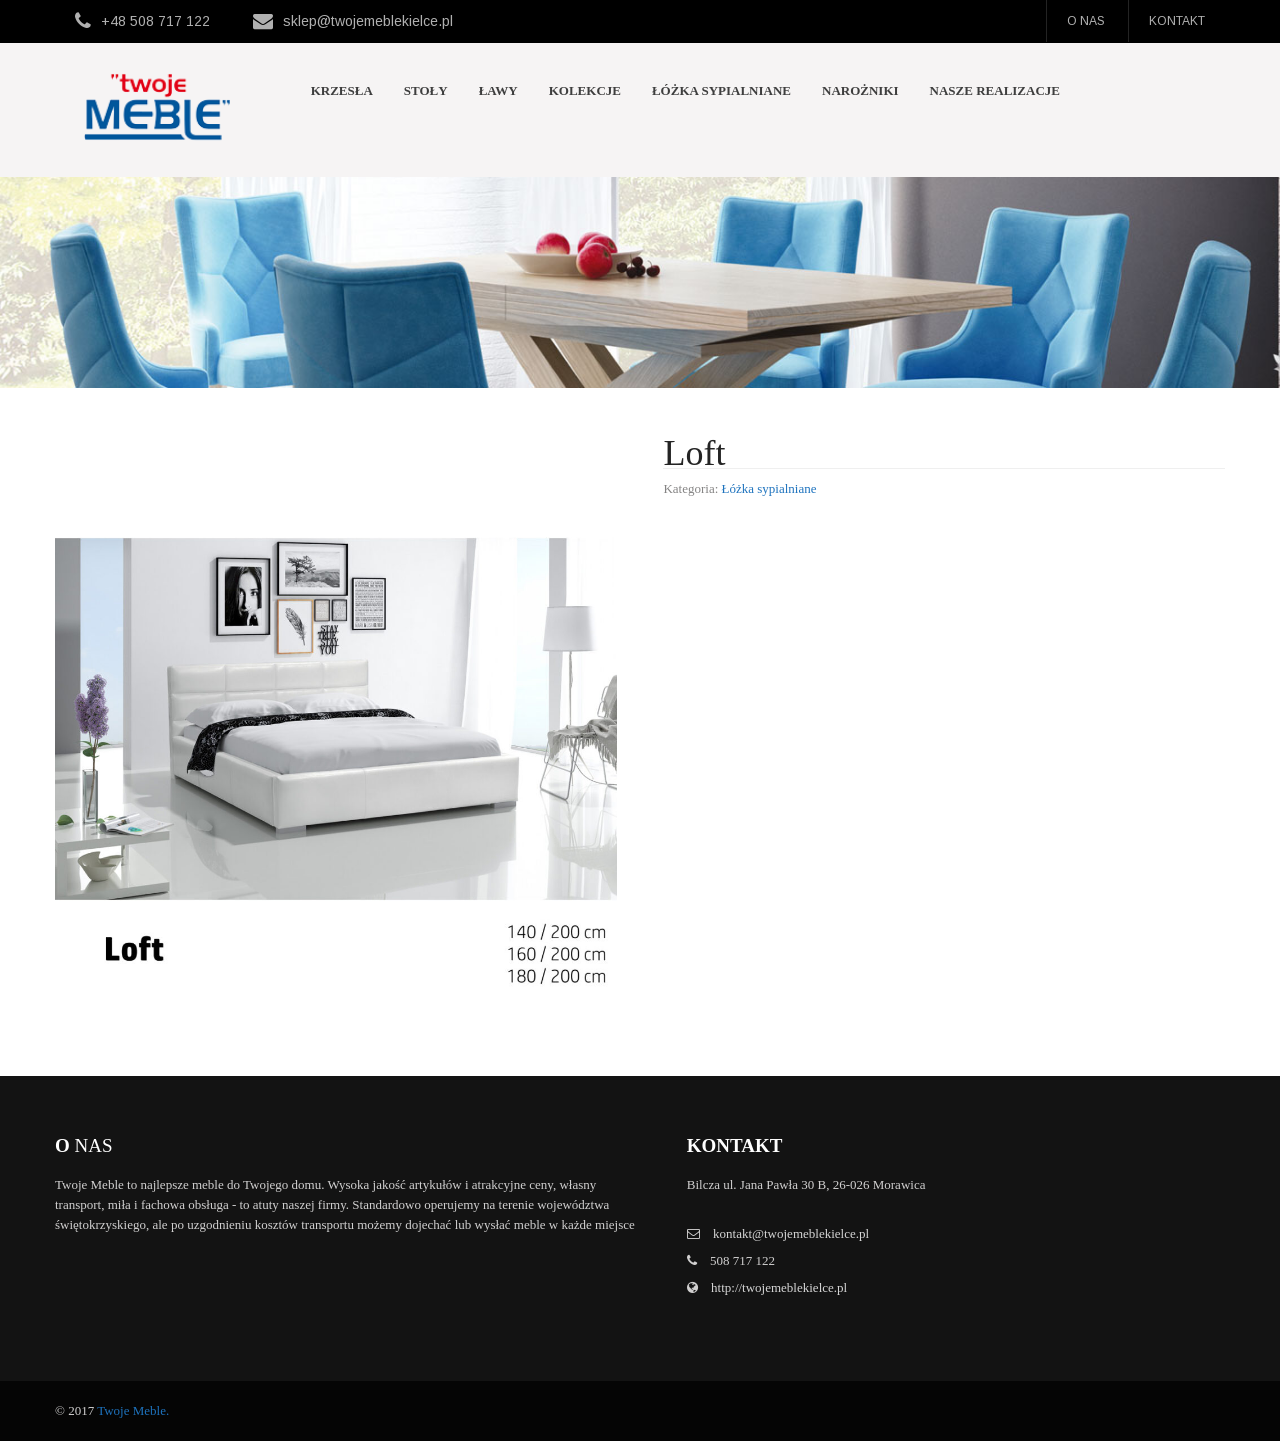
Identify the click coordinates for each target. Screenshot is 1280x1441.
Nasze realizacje (995, 90)
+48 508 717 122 (155, 21)
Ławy (498, 90)
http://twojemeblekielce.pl (777, 1287)
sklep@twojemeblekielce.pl (368, 21)
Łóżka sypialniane (721, 90)
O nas (1086, 21)
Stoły (426, 90)
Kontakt (1177, 21)
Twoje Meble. (133, 1410)
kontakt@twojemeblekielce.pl (791, 1233)
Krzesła (342, 90)
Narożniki (860, 90)
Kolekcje (585, 90)
